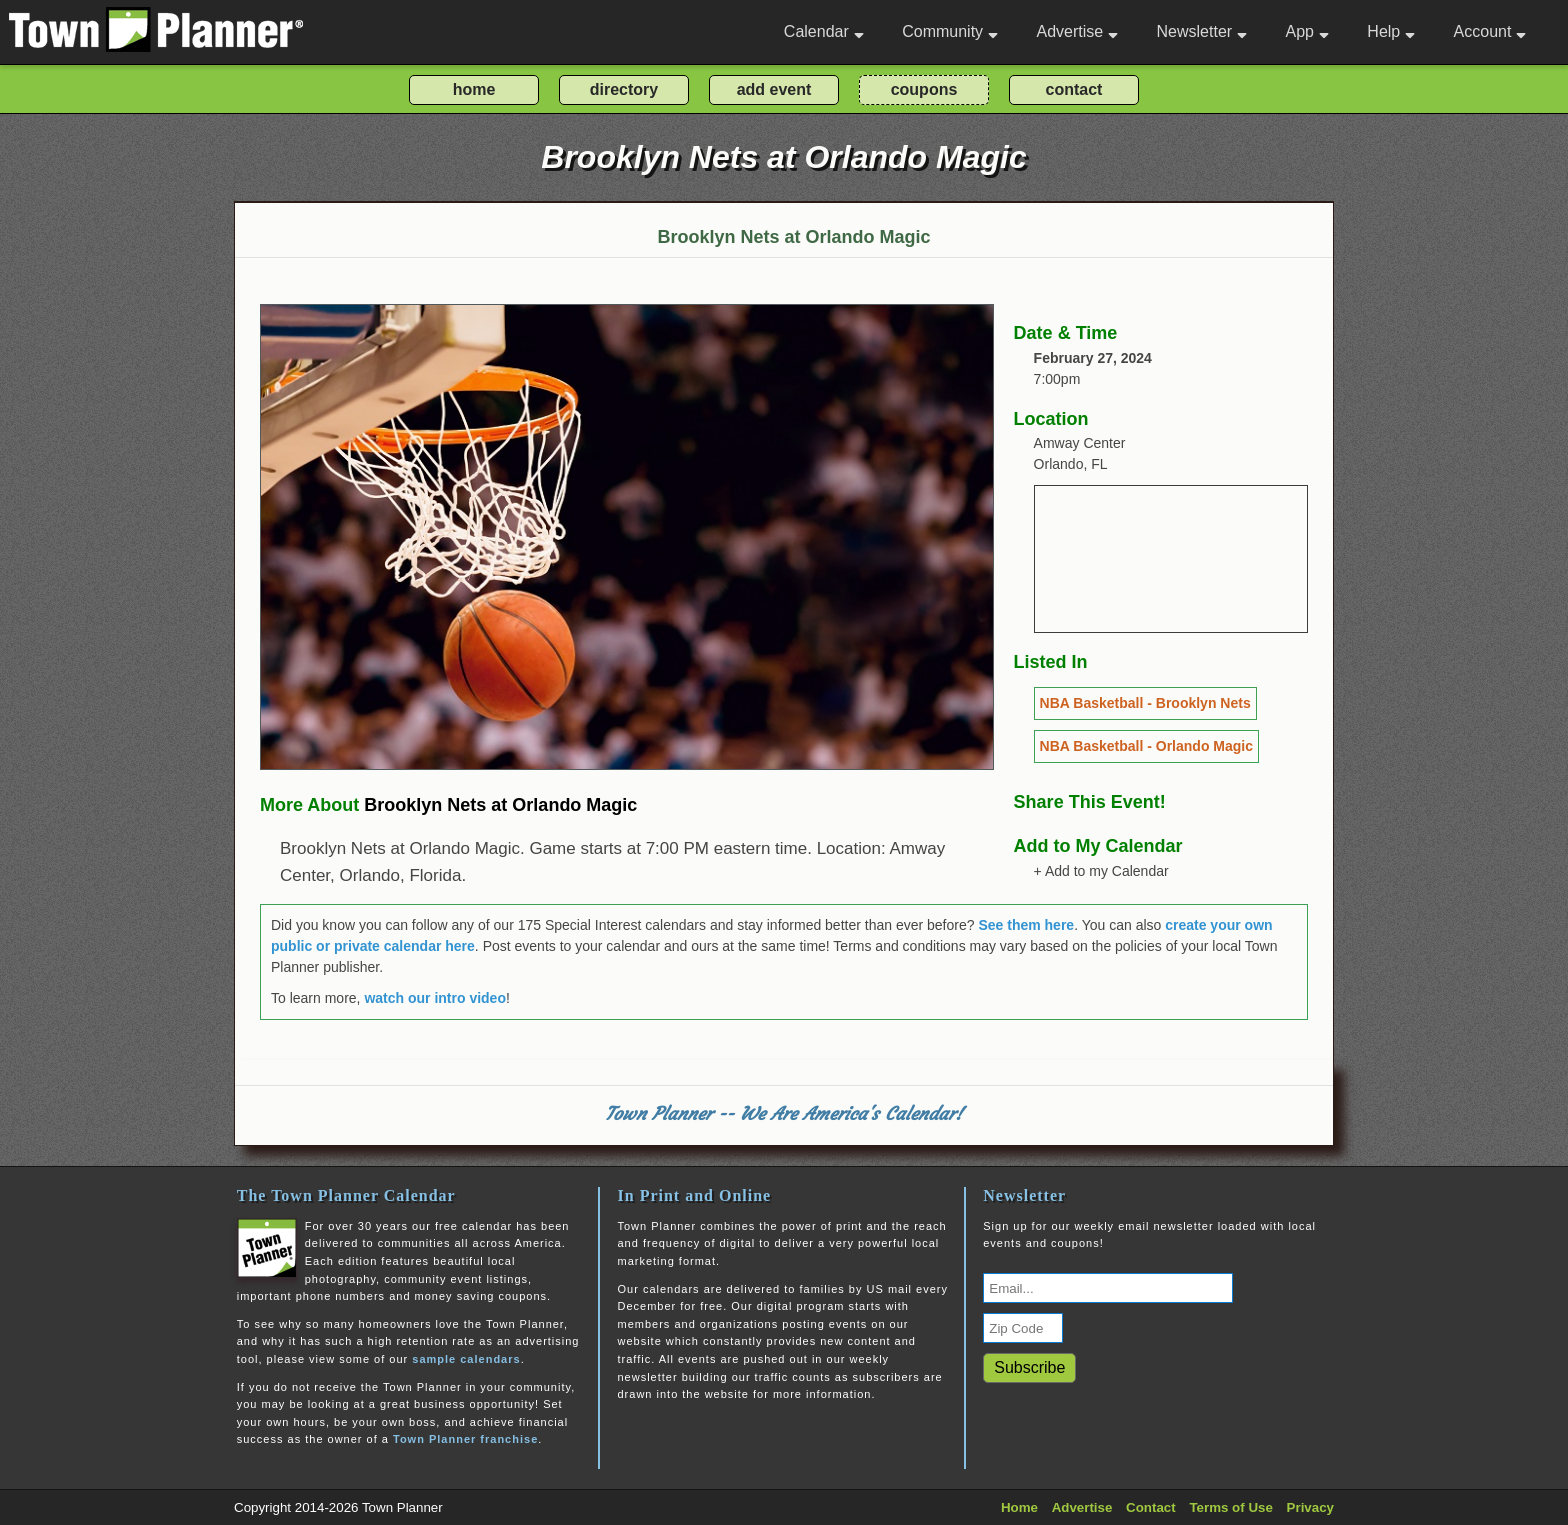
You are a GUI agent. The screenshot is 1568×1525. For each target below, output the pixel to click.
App (1306, 31)
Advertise (1077, 31)
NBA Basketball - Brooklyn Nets (1145, 703)
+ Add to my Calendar (1101, 871)
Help (1391, 31)
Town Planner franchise (465, 1439)
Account (1490, 31)
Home (1019, 1507)
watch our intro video (435, 998)
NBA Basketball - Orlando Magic (1146, 746)
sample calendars (466, 1359)
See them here (1026, 925)
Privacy (1310, 1507)
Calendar (824, 31)
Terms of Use (1230, 1507)
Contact (1151, 1507)
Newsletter (1202, 31)
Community (950, 31)
